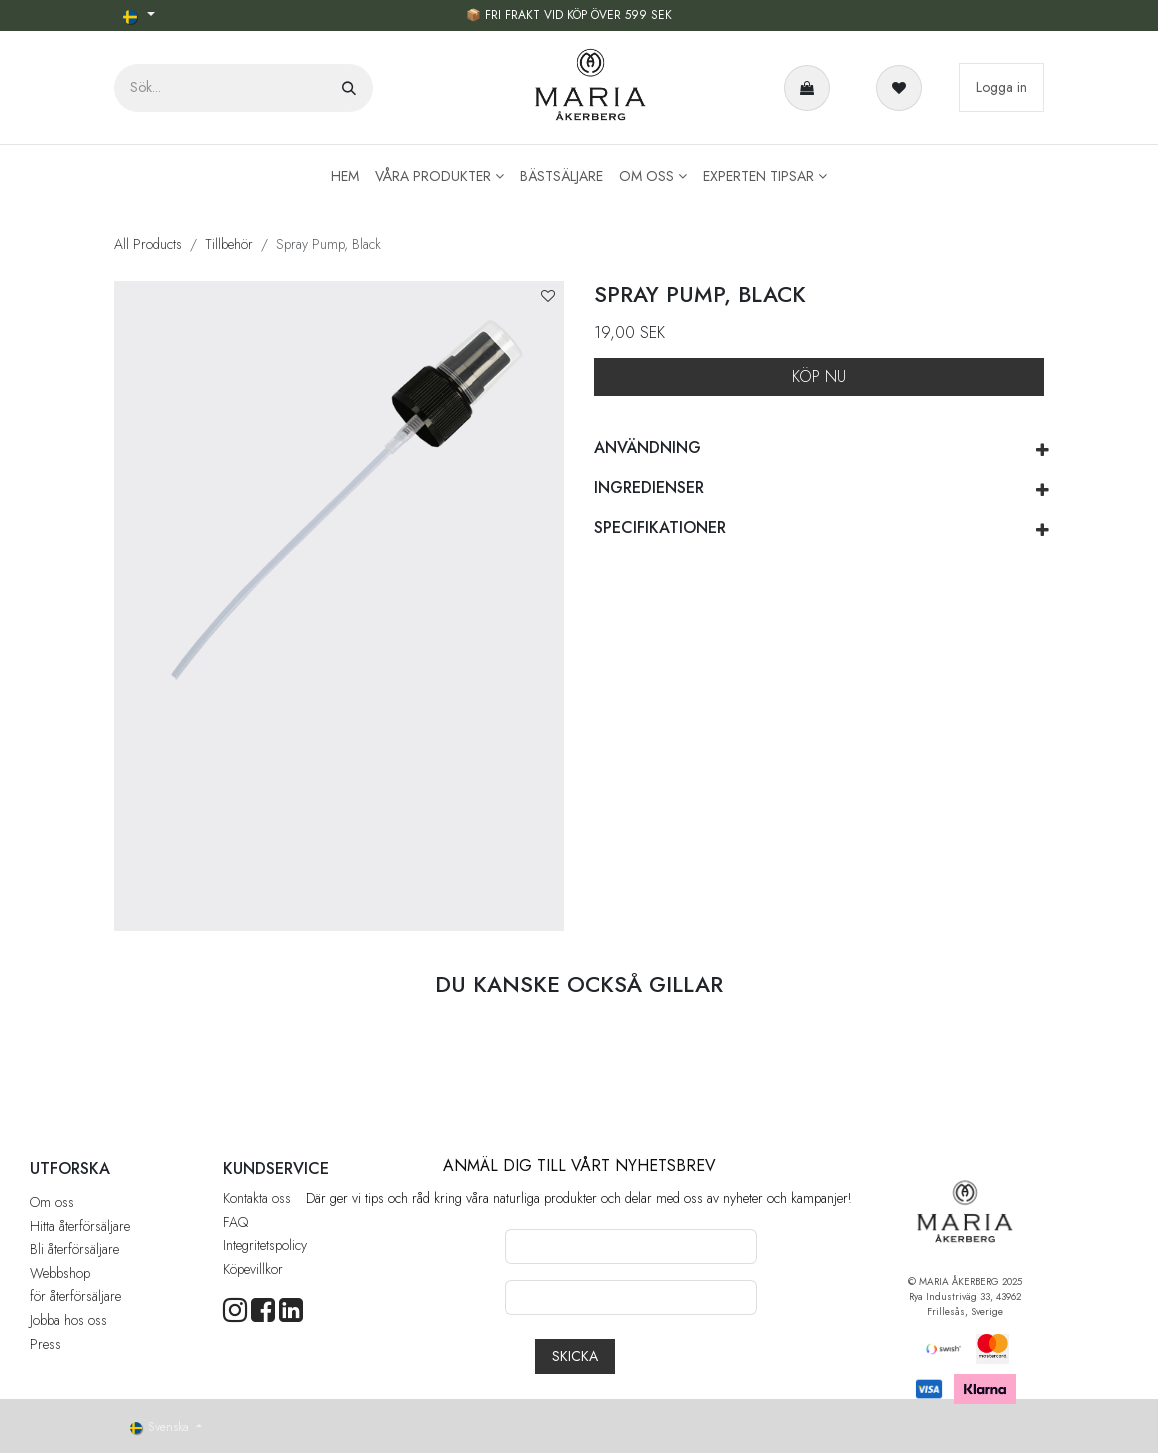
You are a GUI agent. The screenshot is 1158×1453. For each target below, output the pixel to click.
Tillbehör (229, 244)
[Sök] (349, 88)
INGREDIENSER (649, 487)
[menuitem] (345, 176)
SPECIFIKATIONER (660, 527)
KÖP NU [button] (819, 376)
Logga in (1001, 87)
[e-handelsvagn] (811, 88)
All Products (148, 244)
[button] (548, 296)
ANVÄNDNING (647, 447)
